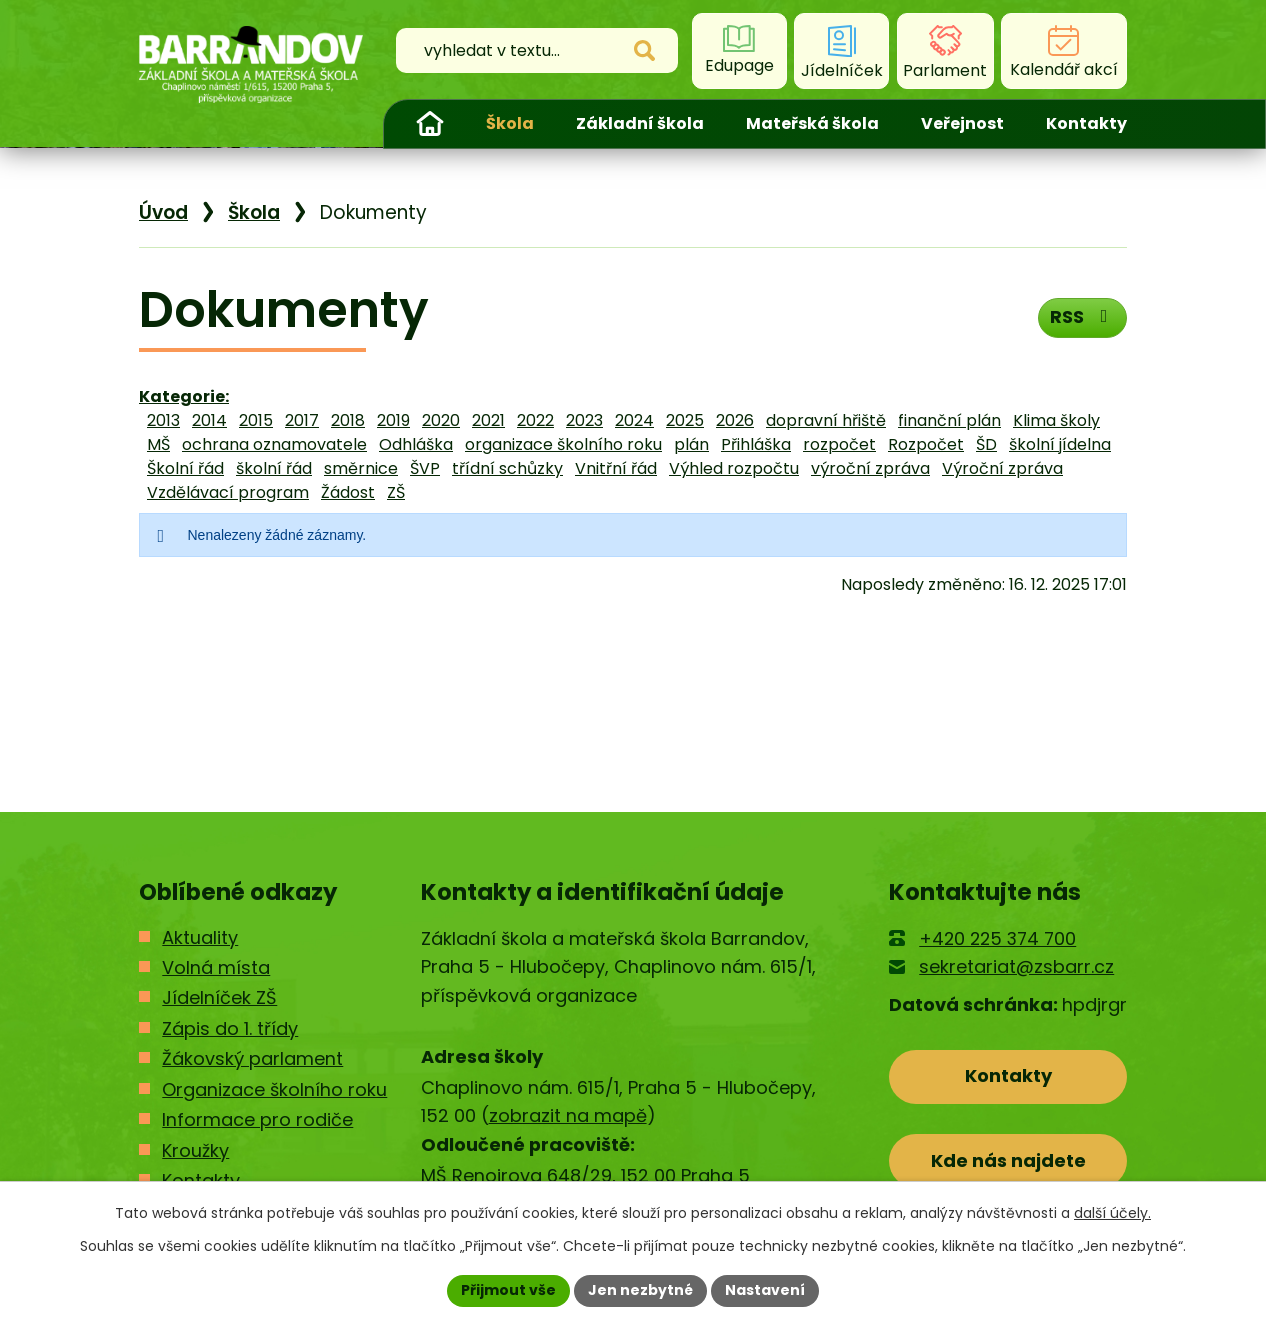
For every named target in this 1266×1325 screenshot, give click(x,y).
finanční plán (949, 420)
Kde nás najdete (1008, 1160)
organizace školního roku (563, 444)
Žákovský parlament (252, 1058)
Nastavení (765, 1290)
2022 (535, 420)
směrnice (361, 468)
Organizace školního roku (274, 1089)
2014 (209, 420)
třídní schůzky (507, 468)
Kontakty (1086, 123)
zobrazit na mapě (568, 1115)
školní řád (274, 468)
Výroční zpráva (1002, 468)
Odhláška (416, 444)
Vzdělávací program (228, 492)
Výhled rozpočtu (734, 468)
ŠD (986, 444)
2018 (348, 420)
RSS (1082, 316)
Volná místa (216, 967)
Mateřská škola (812, 123)
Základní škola (640, 123)
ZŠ (396, 492)
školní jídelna (1060, 444)
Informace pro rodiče (257, 1119)
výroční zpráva (870, 468)
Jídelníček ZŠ (219, 997)
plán (691, 444)
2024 (634, 420)
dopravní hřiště (826, 420)
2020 (441, 420)
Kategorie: (184, 396)
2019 (393, 420)
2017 (302, 420)
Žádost (348, 492)
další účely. (1112, 1213)
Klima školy (1056, 420)
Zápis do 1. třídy (230, 1028)
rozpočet (839, 444)
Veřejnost (962, 123)
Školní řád (185, 468)
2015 (256, 420)
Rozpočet (926, 444)
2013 (163, 420)
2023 (584, 420)
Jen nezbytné (640, 1290)
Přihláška (756, 444)
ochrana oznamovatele (274, 444)
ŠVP (425, 468)
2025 (685, 420)
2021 (488, 420)
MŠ (158, 444)
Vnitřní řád (616, 468)
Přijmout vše (508, 1290)
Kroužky (195, 1150)
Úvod (430, 124)
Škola (510, 123)
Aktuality (200, 937)
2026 (735, 420)
